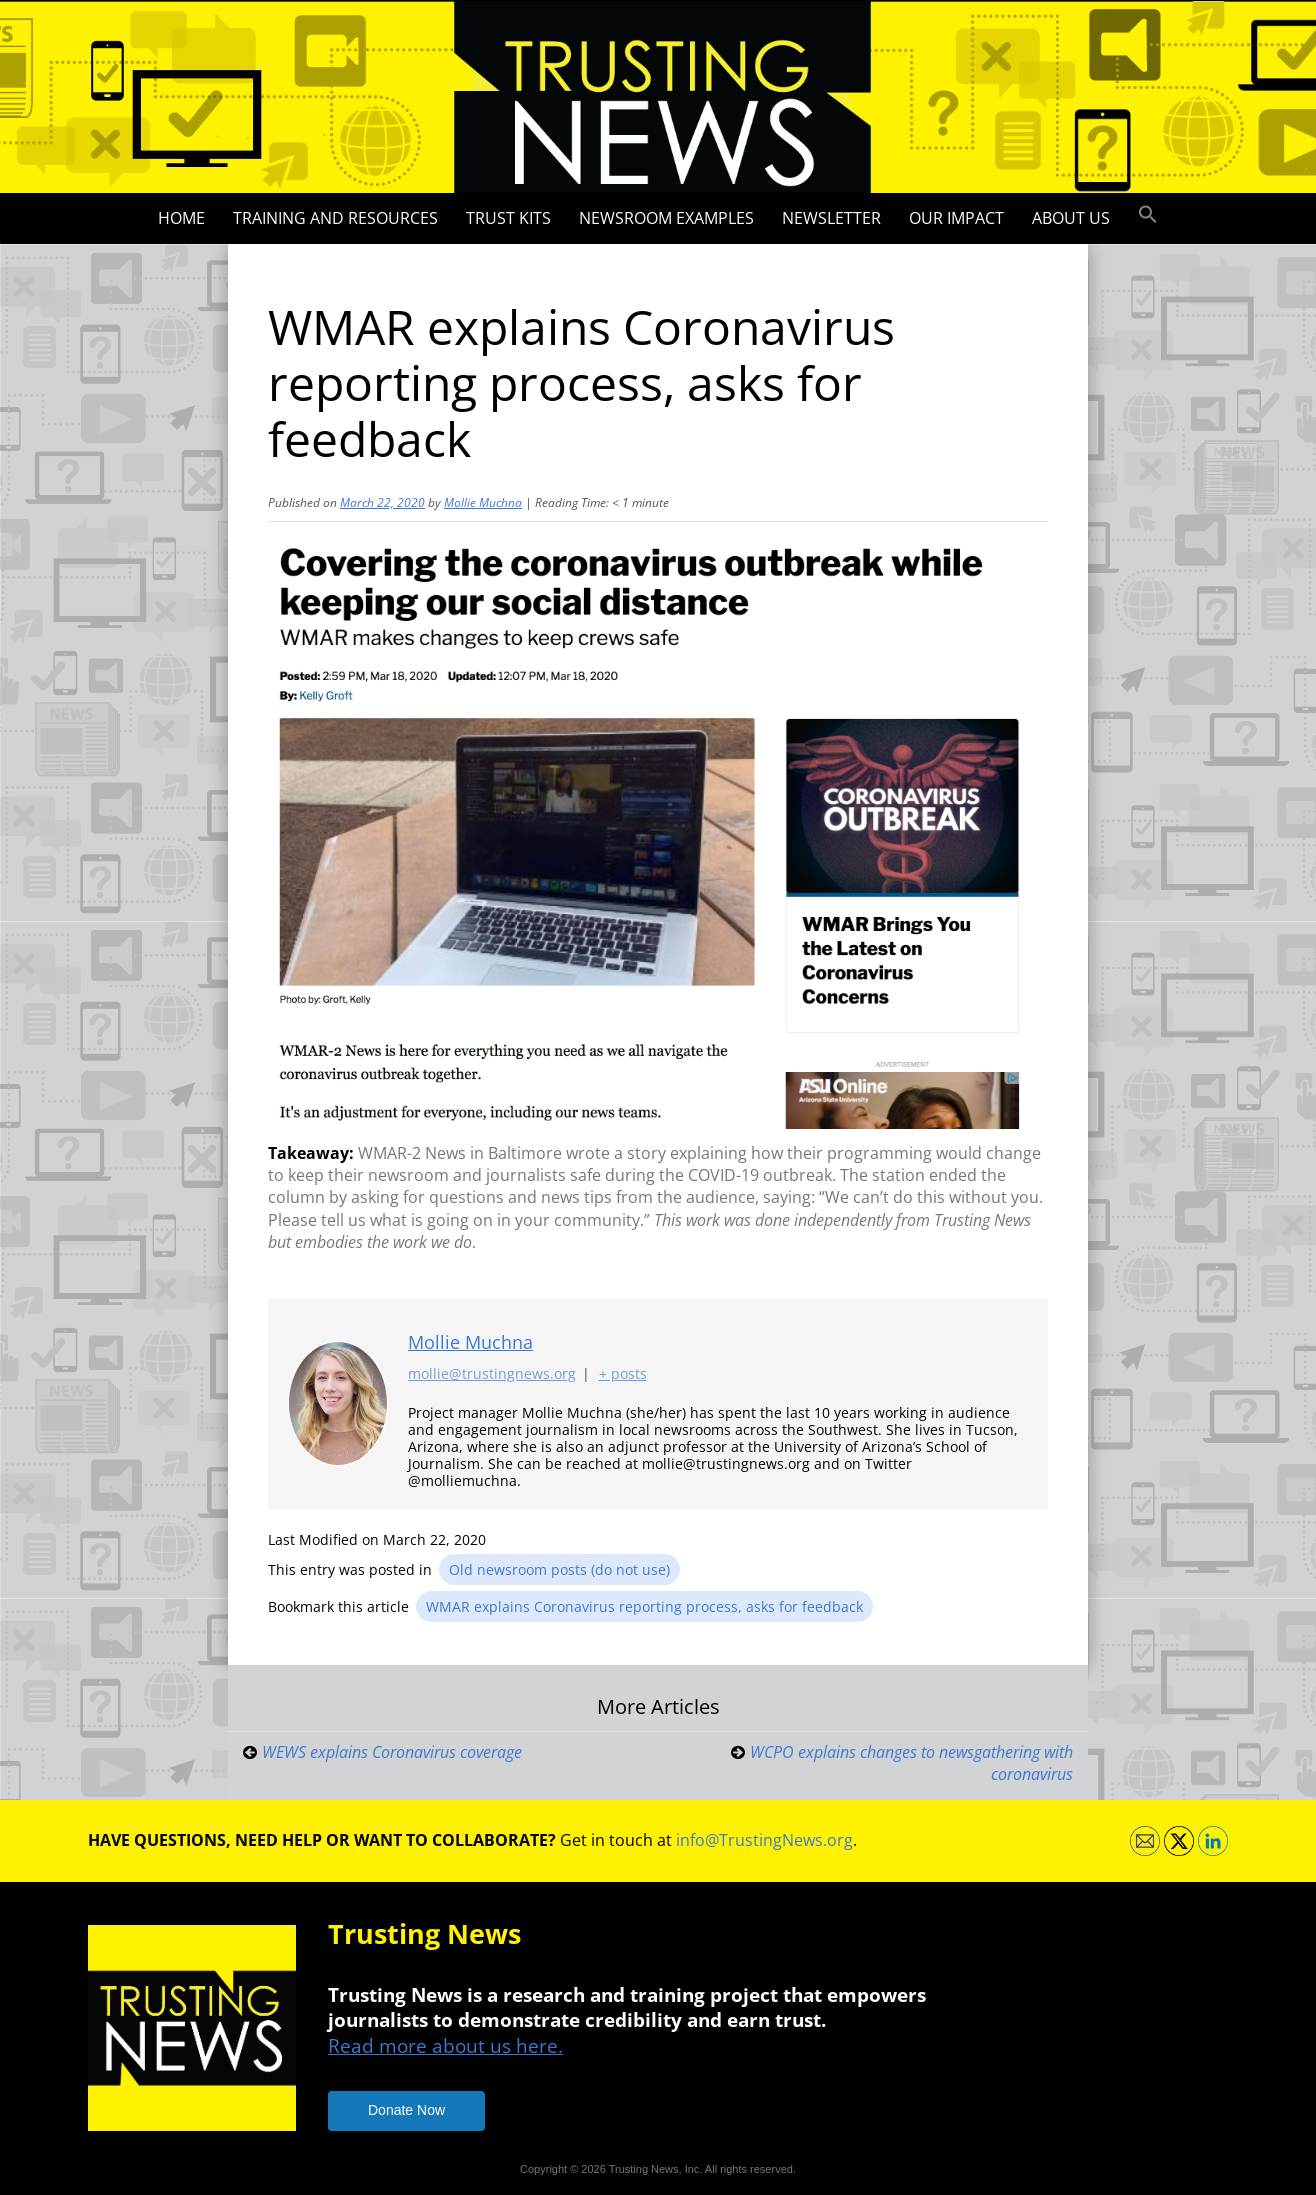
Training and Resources (335, 218)
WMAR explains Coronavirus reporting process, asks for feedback (644, 1606)
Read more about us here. (445, 2045)
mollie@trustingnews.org (492, 1373)
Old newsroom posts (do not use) (559, 1569)
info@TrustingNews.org (764, 1840)
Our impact (956, 218)
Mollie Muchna (483, 502)
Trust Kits (508, 218)
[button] (1148, 215)
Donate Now (406, 2110)
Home (181, 218)
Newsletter (831, 218)
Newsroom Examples (666, 218)
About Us (1071, 218)
